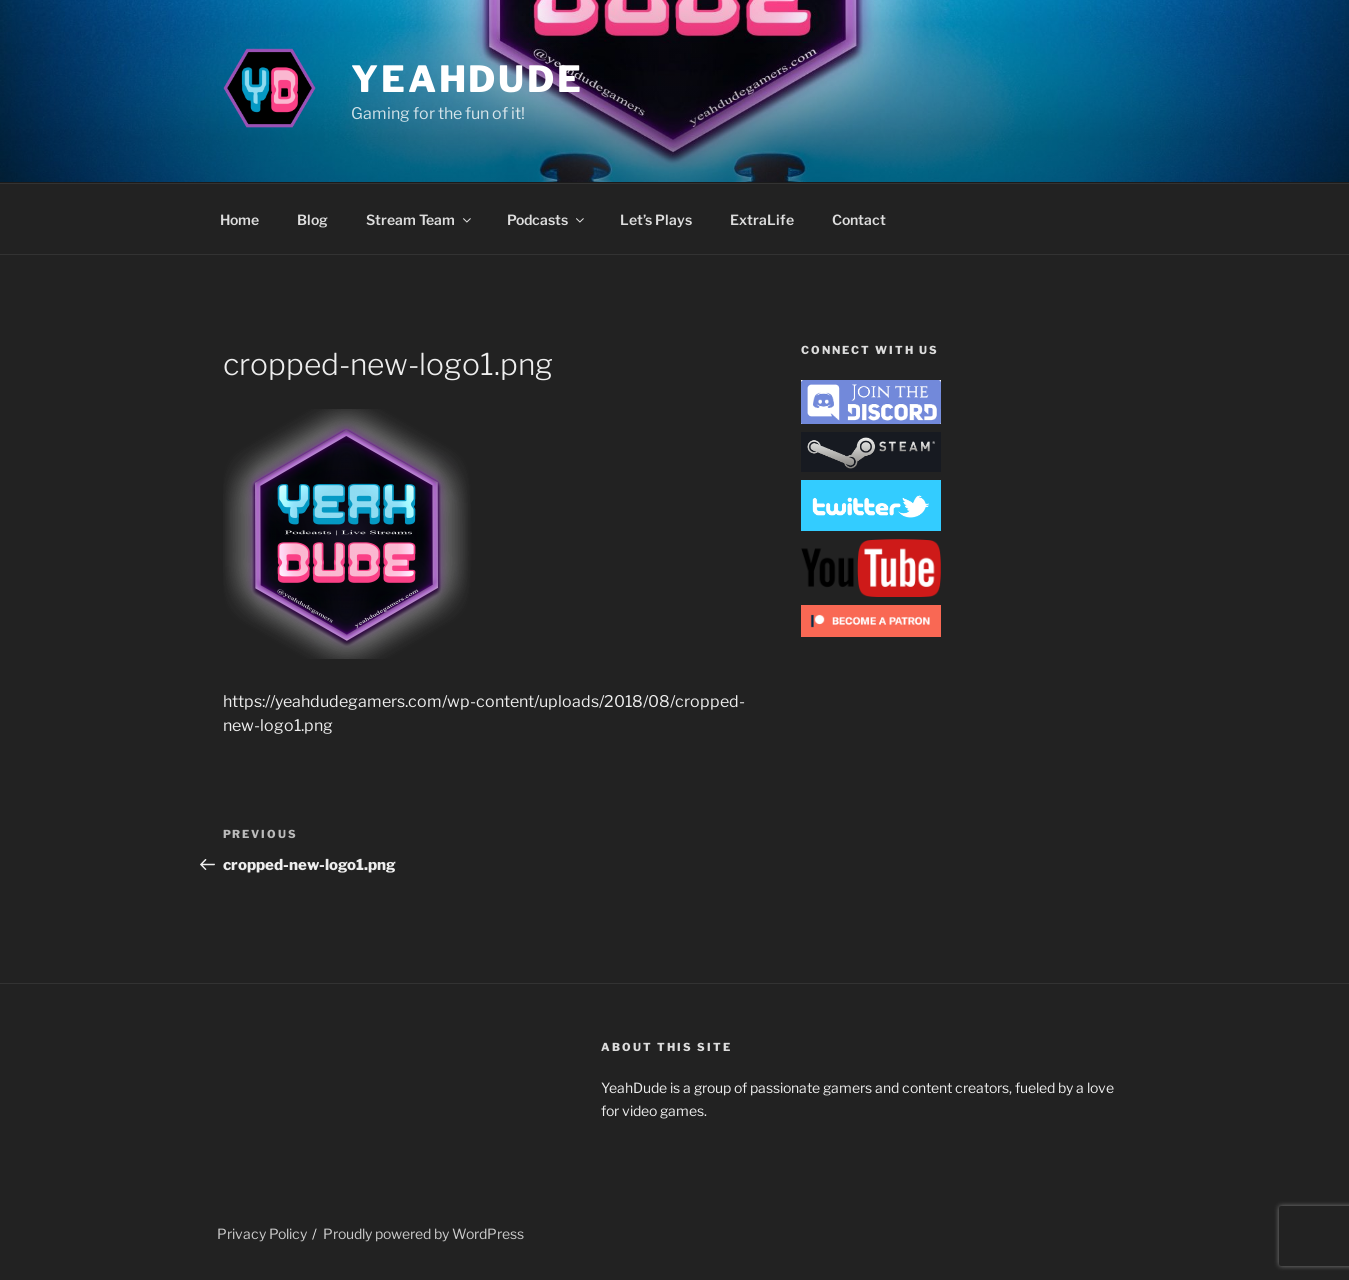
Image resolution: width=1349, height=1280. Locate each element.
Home (239, 219)
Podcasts (547, 219)
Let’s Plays (656, 219)
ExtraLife (762, 219)
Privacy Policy (262, 1233)
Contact (859, 219)
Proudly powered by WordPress (423, 1233)
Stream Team (420, 219)
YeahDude (467, 79)
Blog (312, 219)
